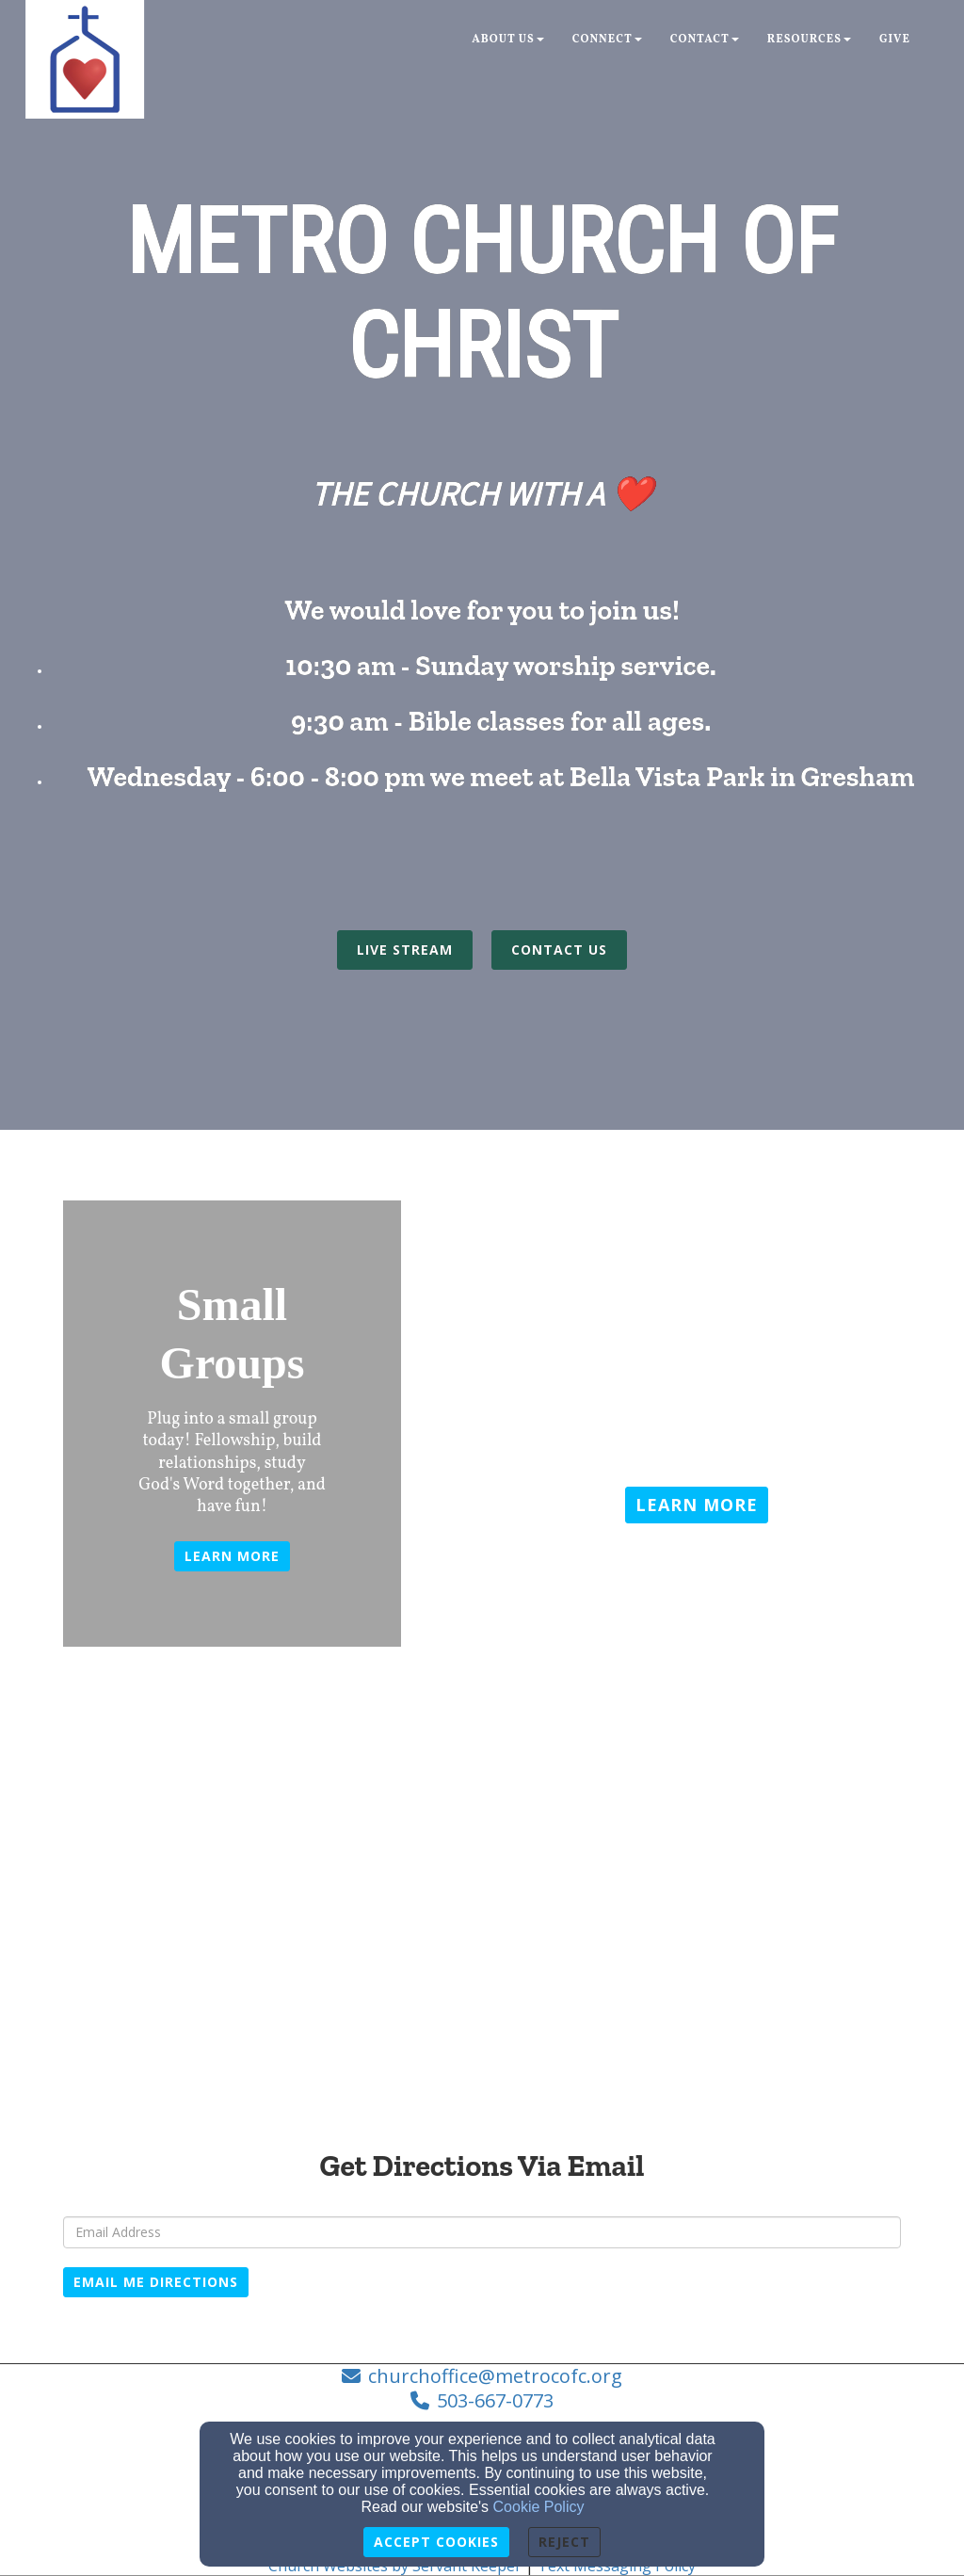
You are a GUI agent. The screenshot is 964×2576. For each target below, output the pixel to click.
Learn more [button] (232, 1556)
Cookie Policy (539, 2507)
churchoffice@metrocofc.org (495, 2376)
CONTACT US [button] (559, 949)
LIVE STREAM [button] (405, 949)
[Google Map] (482, 1958)
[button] (696, 1505)
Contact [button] (704, 39)
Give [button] (894, 39)
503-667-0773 (495, 2400)
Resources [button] (809, 39)
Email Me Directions (155, 2282)
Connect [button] (607, 39)
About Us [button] (508, 39)
